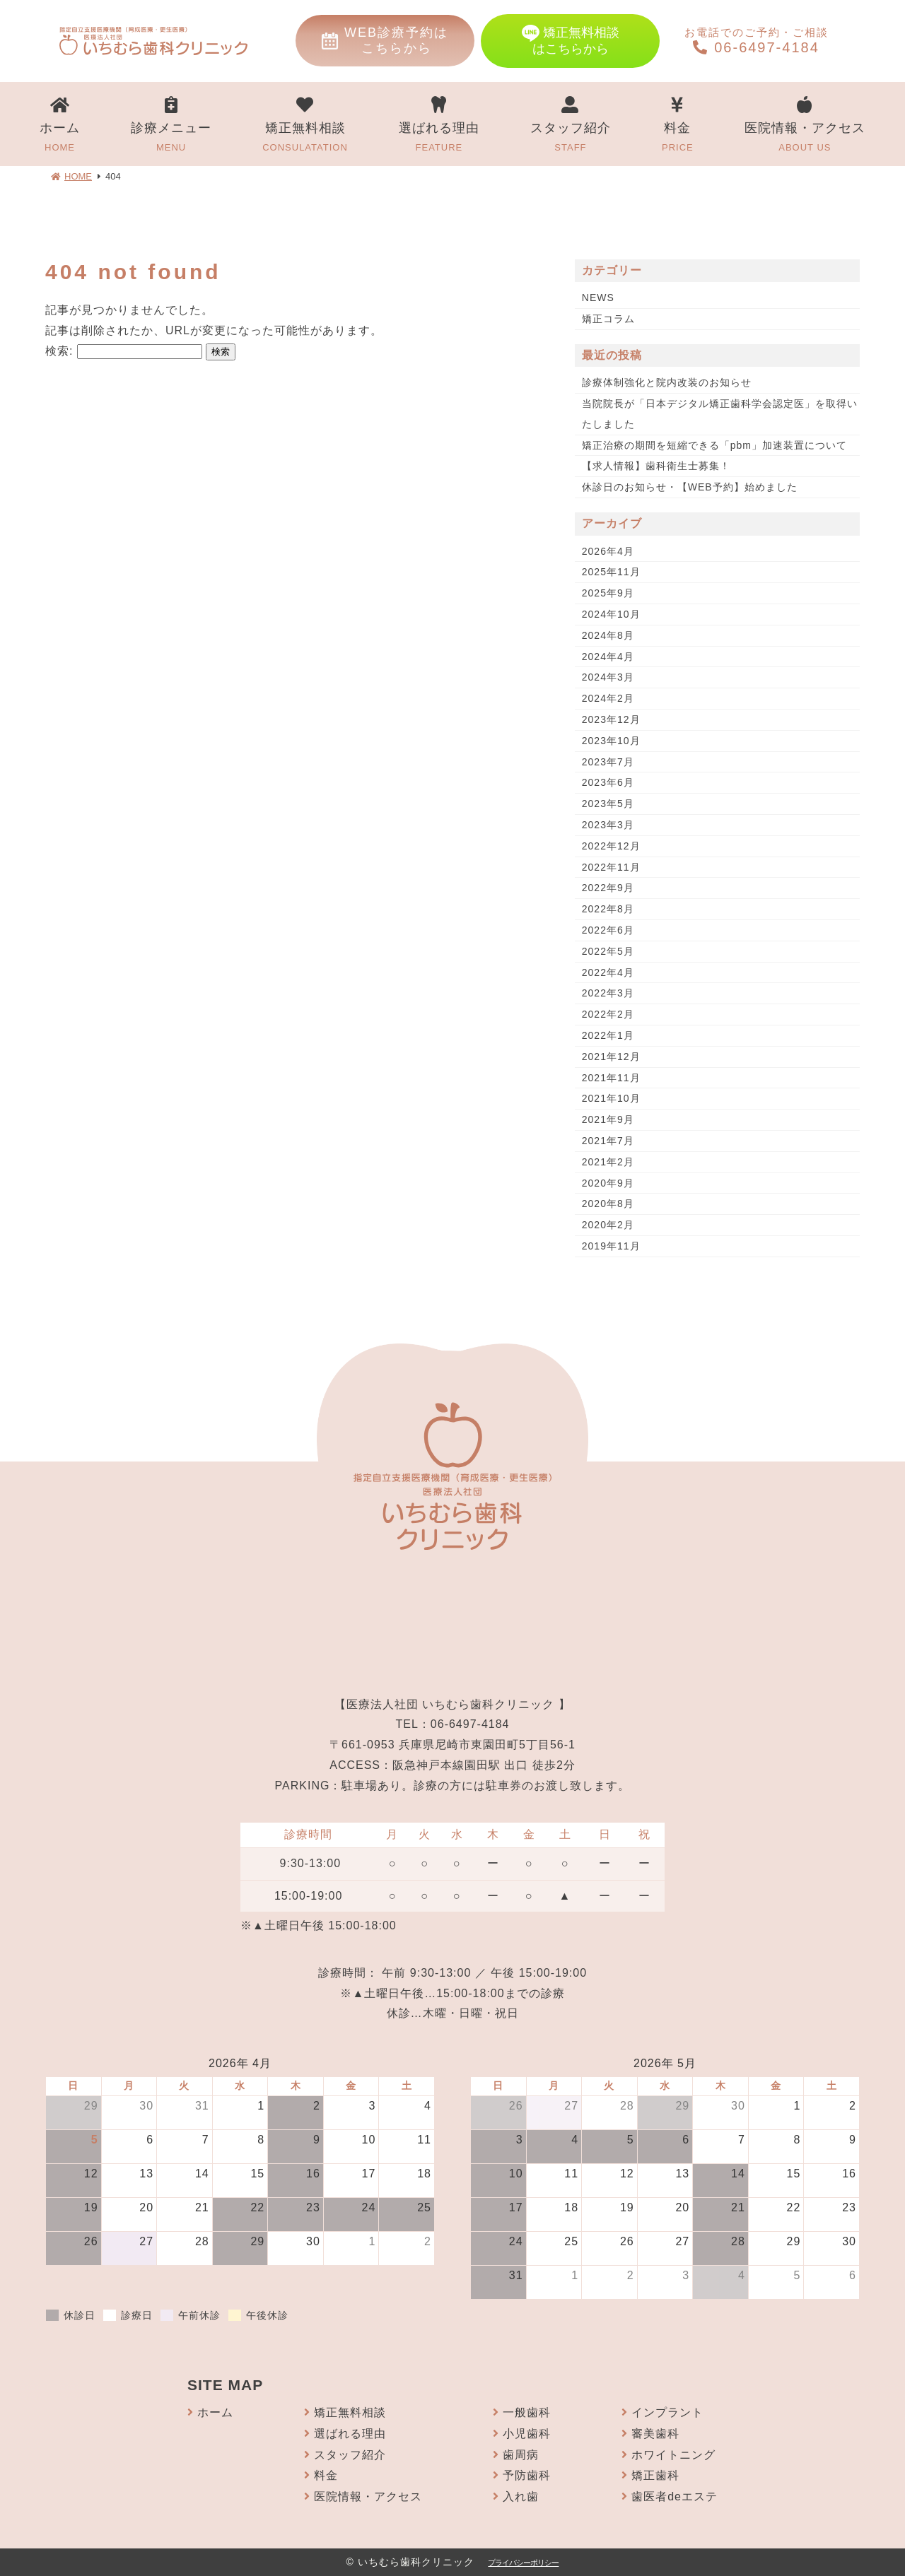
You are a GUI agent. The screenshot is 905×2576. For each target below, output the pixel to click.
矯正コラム (608, 318)
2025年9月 (608, 593)
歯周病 (521, 2455)
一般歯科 (527, 2412)
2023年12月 (611, 719)
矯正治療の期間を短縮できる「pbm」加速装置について (714, 445)
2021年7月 (608, 1140)
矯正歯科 (655, 2475)
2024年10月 (611, 614)
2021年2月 (608, 1162)
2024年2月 (608, 698)
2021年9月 (608, 1119)
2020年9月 (608, 1183)
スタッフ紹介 (570, 126)
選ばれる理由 (439, 126)
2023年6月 (608, 782)
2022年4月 (608, 972)
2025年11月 (611, 571)
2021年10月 (611, 1098)
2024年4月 (608, 656)
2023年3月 (608, 824)
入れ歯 (521, 2496)
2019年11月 (611, 1246)
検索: (59, 351)
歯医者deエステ (674, 2496)
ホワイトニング (673, 2455)
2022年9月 (608, 887)
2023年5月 (608, 803)
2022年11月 (611, 867)
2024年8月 (608, 635)
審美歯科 (655, 2434)
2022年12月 (611, 846)
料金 (678, 126)
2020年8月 (608, 1203)
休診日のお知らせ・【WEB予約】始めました (690, 487)
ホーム (60, 126)
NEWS (598, 297)
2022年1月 (608, 1035)
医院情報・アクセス (805, 126)
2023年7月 (608, 761)
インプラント (667, 2412)
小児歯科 (527, 2434)
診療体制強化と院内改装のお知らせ (667, 382)
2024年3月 (608, 677)
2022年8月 (608, 908)
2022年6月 (608, 930)
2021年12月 (611, 1056)
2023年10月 (611, 740)
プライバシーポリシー (523, 2562)
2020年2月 (608, 1224)
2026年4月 (608, 551)
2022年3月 (608, 993)
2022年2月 (608, 1014)
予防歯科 (527, 2475)
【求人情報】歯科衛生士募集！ (656, 465)
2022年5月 (608, 951)
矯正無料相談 (305, 126)
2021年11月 (611, 1077)
